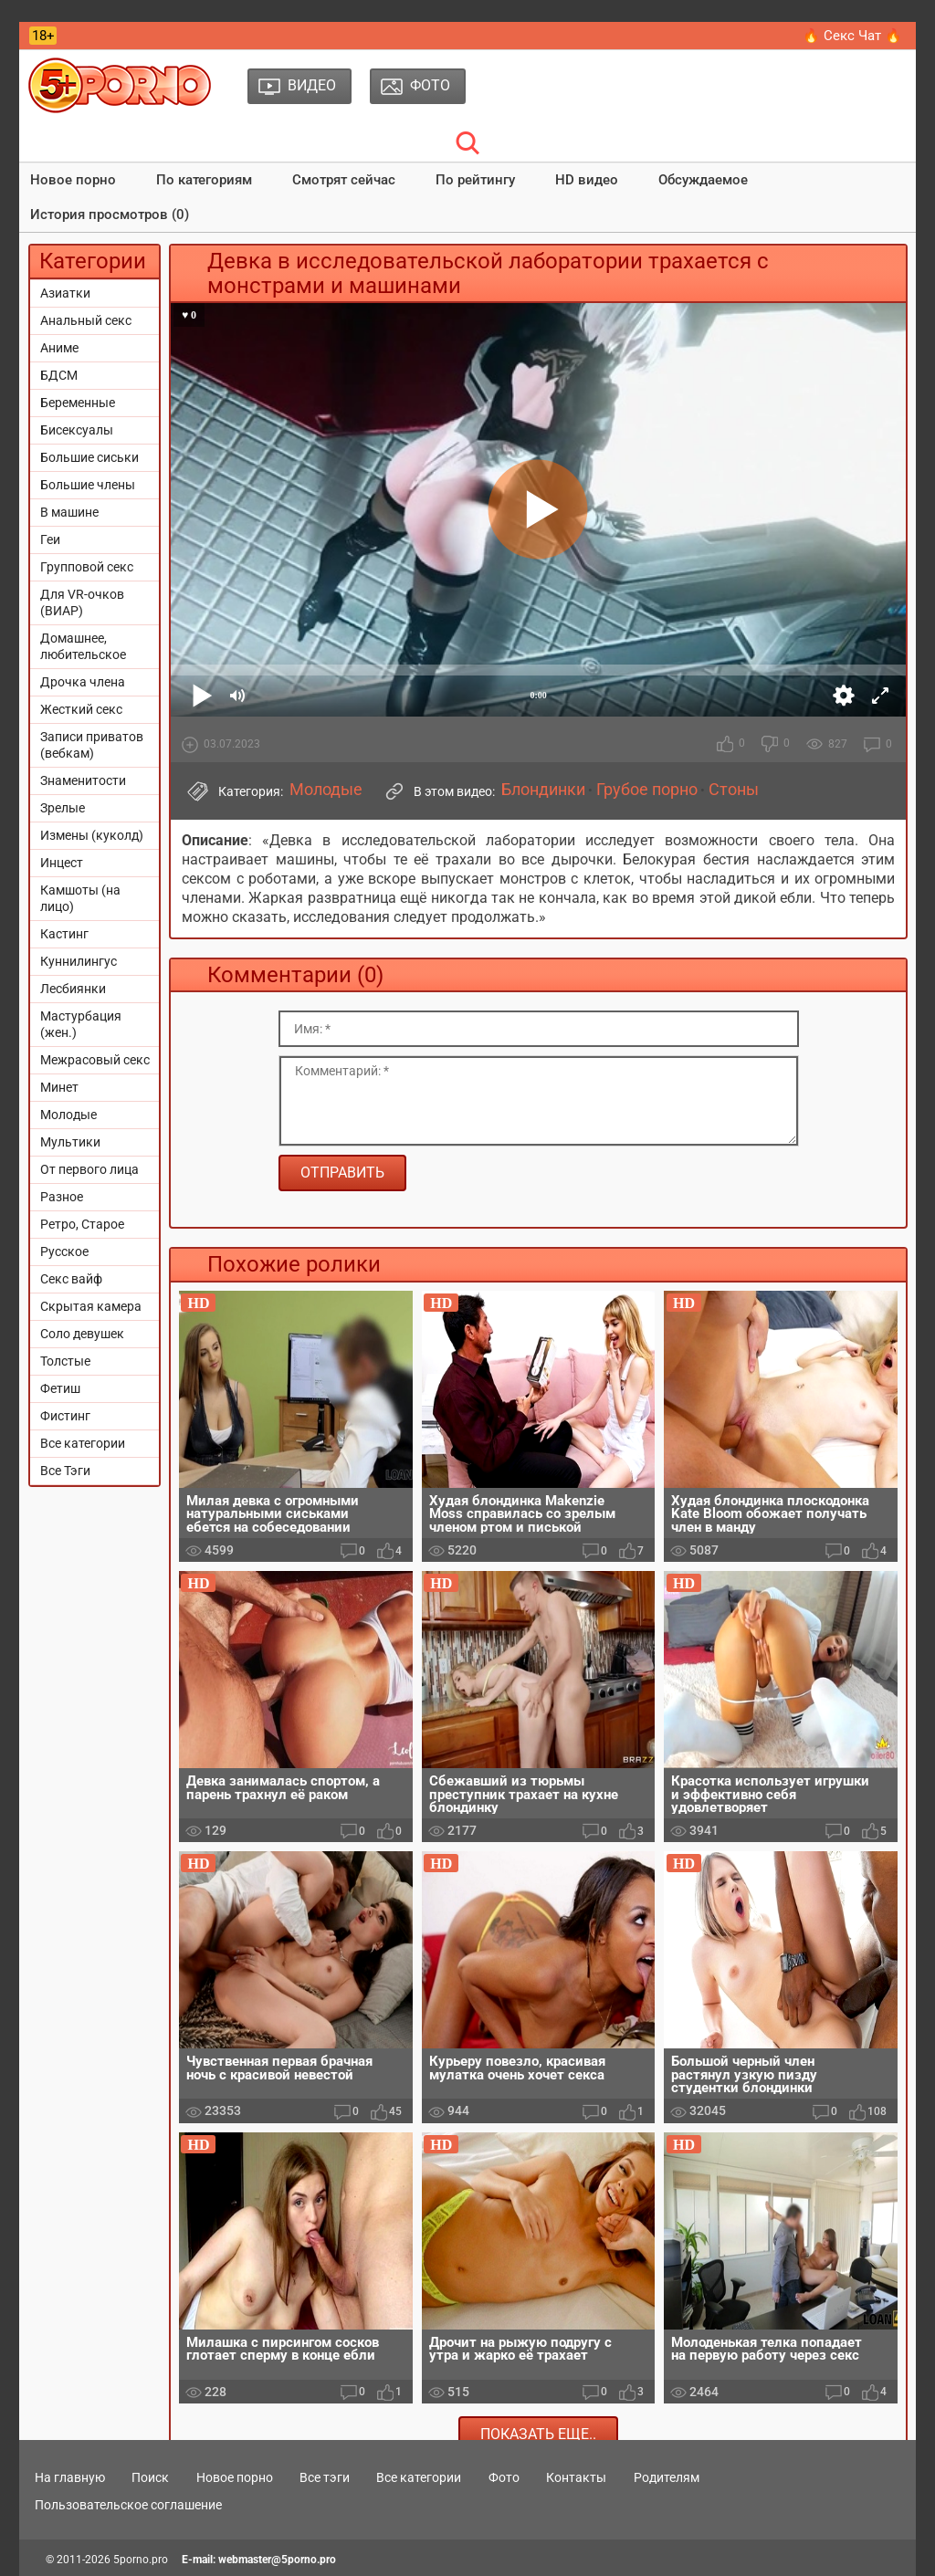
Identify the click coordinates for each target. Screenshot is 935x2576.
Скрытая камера (91, 1306)
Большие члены (87, 484)
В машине (69, 512)
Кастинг (64, 934)
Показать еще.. (538, 2434)
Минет (59, 1087)
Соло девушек (82, 1333)
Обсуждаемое (703, 180)
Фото (504, 2477)
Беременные (77, 402)
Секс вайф (71, 1279)
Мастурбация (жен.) (80, 1024)
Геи (50, 539)
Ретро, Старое (82, 1224)
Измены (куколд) (91, 835)
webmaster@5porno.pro (277, 2559)
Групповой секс (86, 567)
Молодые (68, 1114)
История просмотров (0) (109, 214)
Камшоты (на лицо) (80, 898)
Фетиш (60, 1388)
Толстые (65, 1361)
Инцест (61, 862)
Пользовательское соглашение (128, 2504)
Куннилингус (78, 961)
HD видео (586, 180)
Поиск (150, 2477)
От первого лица (89, 1169)
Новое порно (73, 180)
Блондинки (543, 789)
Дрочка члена (82, 682)
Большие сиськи (89, 457)
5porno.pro (140, 2559)
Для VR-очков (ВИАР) (82, 602)
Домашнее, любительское (83, 646)
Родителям (666, 2477)
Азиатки (65, 293)
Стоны (734, 789)
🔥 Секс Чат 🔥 (852, 35)
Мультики (70, 1142)
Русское (64, 1251)
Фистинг (65, 1415)
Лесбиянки (73, 988)
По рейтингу (475, 180)
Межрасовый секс (95, 1059)
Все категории (82, 1443)
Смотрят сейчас (343, 180)
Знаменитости (83, 780)
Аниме (59, 347)
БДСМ (59, 375)
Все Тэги (65, 1470)
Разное (61, 1196)
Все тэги (324, 2477)
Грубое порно (647, 789)
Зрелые (62, 808)
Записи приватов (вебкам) (91, 744)
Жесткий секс (81, 709)
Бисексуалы (76, 430)
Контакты (576, 2477)
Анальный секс (85, 320)
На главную (70, 2477)
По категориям (204, 180)
